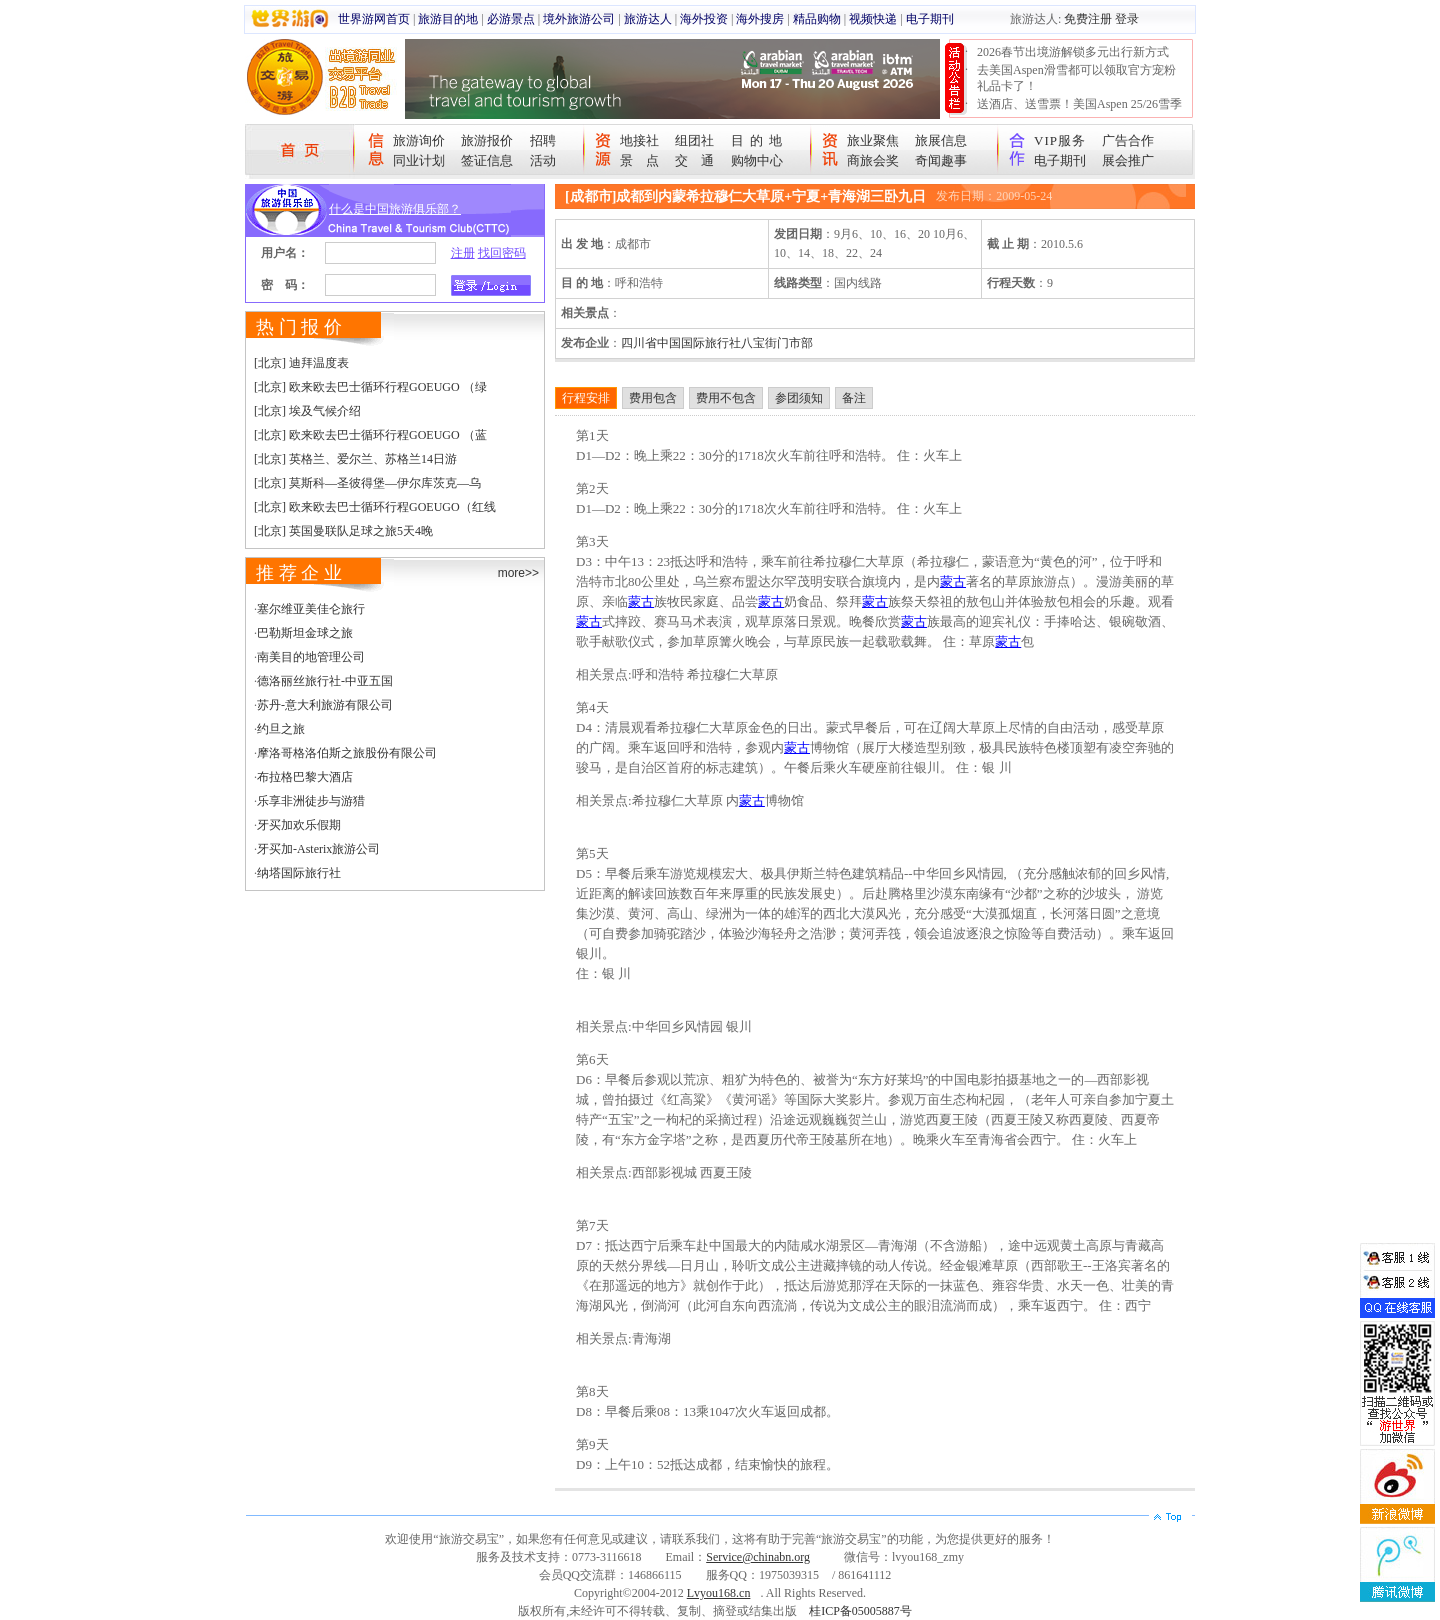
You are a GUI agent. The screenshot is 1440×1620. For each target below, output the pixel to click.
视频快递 (873, 19)
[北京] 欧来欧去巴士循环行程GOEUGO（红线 (375, 507)
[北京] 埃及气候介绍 (307, 411)
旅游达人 (648, 19)
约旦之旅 (281, 729)
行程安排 (586, 398)
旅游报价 (487, 140)
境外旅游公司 (579, 19)
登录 (1127, 19)
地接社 (639, 140)
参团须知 (799, 398)
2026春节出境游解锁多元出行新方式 (1073, 52)
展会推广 (1128, 160)
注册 (463, 253)
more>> (518, 573)
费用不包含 (726, 398)
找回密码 (502, 253)
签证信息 (487, 160)
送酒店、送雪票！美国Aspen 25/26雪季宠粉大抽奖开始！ (1079, 112)
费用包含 (653, 398)
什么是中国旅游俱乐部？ (395, 209)
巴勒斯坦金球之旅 (305, 633)
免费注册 (1088, 19)
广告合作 (1128, 140)
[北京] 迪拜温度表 (301, 363)
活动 (543, 160)
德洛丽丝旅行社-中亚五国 (325, 681)
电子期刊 (930, 19)
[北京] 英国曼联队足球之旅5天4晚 (343, 531)
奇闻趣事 (941, 160)
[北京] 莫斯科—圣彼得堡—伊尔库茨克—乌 (367, 483)
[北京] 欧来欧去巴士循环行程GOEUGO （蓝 (370, 435)
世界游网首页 (374, 19)
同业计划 (419, 160)
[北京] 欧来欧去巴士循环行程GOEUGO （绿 (370, 387)
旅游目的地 (448, 19)
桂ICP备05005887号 (860, 1611)
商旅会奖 (873, 160)
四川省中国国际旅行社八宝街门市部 (717, 343)
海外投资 (704, 19)
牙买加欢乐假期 (299, 825)
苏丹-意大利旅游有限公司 (325, 705)
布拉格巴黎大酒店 (305, 777)
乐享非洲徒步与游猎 (311, 801)
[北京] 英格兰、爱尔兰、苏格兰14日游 (355, 459)
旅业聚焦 (873, 140)
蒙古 (953, 581)
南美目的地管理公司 (311, 657)
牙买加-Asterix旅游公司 (318, 849)
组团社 (694, 140)
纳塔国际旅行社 (299, 873)
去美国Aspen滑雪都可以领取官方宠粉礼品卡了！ (1076, 78)
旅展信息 (941, 140)
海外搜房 (760, 19)
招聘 (543, 140)
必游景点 (511, 19)
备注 (854, 398)
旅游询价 (419, 140)
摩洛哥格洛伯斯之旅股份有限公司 (347, 753)
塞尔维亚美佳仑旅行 (311, 609)
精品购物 (817, 19)
